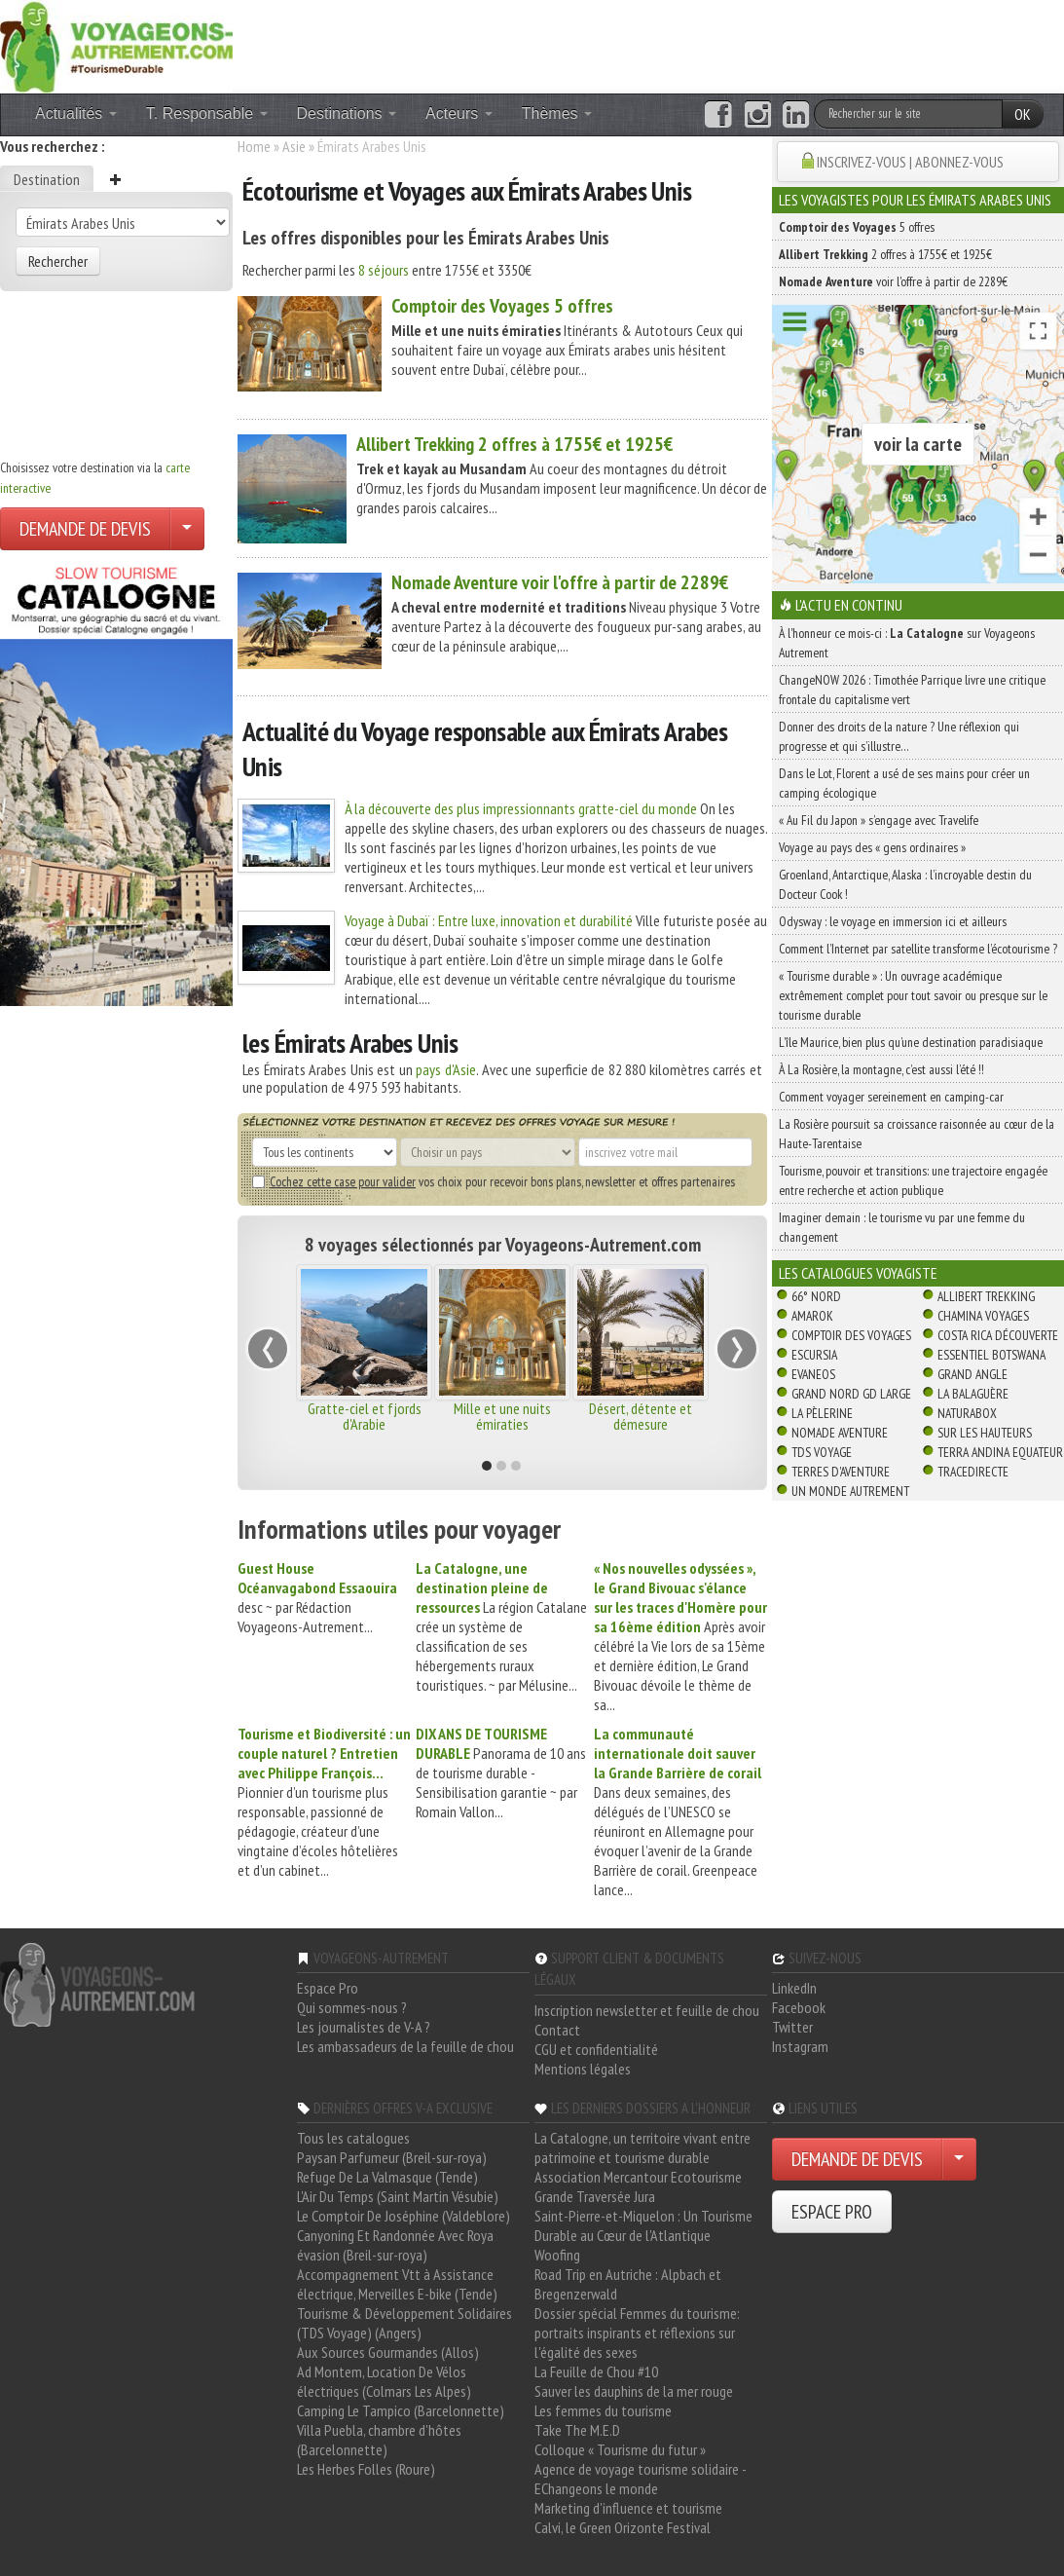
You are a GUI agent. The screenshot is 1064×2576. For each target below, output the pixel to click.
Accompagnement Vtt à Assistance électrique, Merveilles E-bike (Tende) (397, 2283)
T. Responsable (207, 113)
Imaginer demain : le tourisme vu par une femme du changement (902, 1227)
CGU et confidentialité (596, 2049)
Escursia (814, 1354)
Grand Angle (972, 1374)
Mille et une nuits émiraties (502, 1416)
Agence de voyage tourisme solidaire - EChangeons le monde (640, 2478)
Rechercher (58, 261)
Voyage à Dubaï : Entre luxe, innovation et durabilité (489, 920)
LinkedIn (794, 1987)
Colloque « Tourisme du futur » (620, 2449)
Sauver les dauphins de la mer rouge (633, 2391)
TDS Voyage (821, 1452)
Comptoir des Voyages (851, 1335)
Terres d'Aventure (840, 1471)
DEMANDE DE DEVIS (85, 528)
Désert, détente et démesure (640, 1416)
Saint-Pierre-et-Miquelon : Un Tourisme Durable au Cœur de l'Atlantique (643, 2225)
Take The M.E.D (577, 2430)
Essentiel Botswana (991, 1354)
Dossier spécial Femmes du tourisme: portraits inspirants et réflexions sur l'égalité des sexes (637, 2332)
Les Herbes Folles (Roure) (366, 2469)
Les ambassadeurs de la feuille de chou (405, 2046)
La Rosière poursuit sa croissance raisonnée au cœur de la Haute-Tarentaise (916, 1133)
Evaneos (813, 1374)
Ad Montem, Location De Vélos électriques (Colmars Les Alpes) (384, 2381)
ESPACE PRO (831, 2211)
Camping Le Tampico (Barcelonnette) (400, 2410)
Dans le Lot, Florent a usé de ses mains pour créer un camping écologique (904, 783)
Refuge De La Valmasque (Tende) (387, 2176)
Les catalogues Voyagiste (858, 1273)
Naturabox (967, 1413)
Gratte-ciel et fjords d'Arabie (365, 1416)
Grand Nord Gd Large (851, 1393)
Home (254, 146)
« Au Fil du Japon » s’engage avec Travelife (878, 820)
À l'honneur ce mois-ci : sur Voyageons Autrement (907, 642)
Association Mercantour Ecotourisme (638, 2176)
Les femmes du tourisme (603, 2410)
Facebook (799, 2007)
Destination (47, 179)
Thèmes (557, 113)
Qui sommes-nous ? (352, 2007)
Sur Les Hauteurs (984, 1432)
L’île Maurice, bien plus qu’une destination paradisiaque (911, 1042)
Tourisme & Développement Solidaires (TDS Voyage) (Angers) (404, 2322)
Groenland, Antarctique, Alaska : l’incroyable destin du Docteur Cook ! (905, 884)
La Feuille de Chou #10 (596, 2371)
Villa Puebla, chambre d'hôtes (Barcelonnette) (379, 2439)
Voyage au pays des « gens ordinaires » (872, 847)
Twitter (792, 2026)
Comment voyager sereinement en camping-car (891, 1096)
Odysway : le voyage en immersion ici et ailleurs (893, 921)
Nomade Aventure (839, 1432)
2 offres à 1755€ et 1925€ (514, 444)
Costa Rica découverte (997, 1335)
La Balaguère (973, 1393)
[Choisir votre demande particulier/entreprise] (186, 528)
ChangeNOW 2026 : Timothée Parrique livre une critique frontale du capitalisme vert (912, 689)
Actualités (76, 113)
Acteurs (459, 113)
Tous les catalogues (353, 2137)
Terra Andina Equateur (1000, 1452)
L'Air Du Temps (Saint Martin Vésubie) (397, 2196)
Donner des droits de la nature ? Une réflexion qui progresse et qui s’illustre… (899, 736)
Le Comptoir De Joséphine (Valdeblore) (403, 2215)
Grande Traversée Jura (594, 2196)
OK (1022, 114)
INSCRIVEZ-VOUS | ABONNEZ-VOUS (910, 161)
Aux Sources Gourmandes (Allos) (388, 2352)
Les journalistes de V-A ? (363, 2026)
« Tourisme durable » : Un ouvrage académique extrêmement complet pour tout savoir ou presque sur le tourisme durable (913, 995)
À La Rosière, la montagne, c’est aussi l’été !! (881, 1069)
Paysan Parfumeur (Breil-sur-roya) (392, 2157)
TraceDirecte (973, 1471)
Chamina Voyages (983, 1316)
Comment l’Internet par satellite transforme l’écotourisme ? (918, 948)
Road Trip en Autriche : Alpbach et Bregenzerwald (627, 2283)
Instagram (800, 2046)
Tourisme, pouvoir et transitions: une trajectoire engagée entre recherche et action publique (913, 1180)
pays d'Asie (446, 1069)
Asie (294, 146)
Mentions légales (582, 2068)
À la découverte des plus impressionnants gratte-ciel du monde (521, 808)
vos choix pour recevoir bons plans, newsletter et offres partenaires (493, 1181)
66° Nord (816, 1296)
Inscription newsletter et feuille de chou (646, 2010)
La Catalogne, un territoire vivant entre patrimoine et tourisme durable (642, 2147)
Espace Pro (327, 1987)
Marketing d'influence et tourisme (628, 2508)
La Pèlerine (822, 1413)
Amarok (812, 1316)
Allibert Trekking (986, 1296)
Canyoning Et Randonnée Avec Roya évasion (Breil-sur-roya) (395, 2244)
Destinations (347, 113)
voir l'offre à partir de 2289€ (559, 582)
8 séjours (383, 270)
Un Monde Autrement (850, 1491)
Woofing (557, 2254)
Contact (557, 2029)
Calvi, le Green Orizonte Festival (622, 2527)
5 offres (502, 305)
